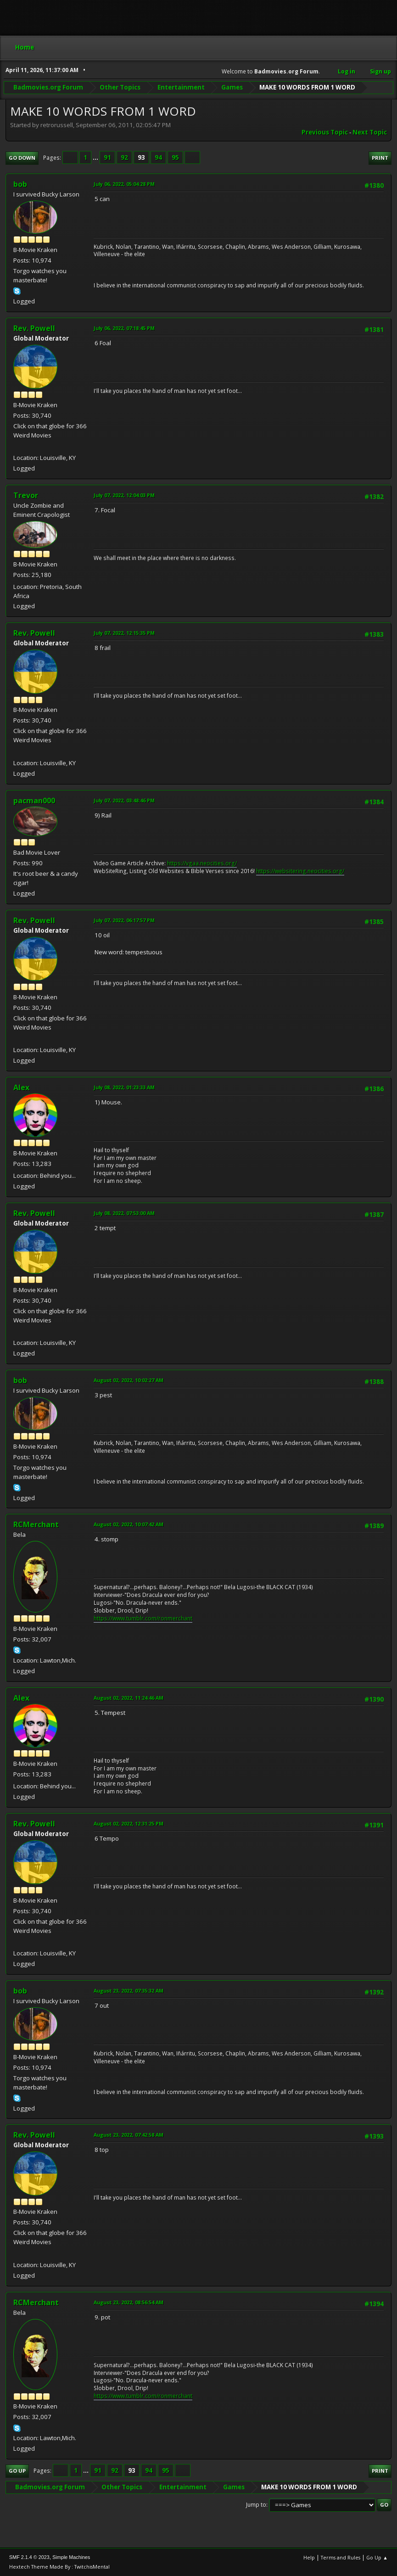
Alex (21, 1087)
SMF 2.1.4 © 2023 (29, 2557)
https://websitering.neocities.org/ (300, 871)
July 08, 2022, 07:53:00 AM (124, 1213)
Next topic (369, 132)
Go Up (17, 2470)
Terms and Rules (340, 2557)
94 (158, 157)
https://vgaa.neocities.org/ (202, 863)
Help (309, 2557)
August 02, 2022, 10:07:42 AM (128, 1524)
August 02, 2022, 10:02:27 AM (128, 1380)
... (96, 157)
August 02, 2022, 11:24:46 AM (128, 1697)
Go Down (22, 157)
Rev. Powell (34, 328)
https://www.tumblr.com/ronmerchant (143, 1618)
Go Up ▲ (377, 2557)
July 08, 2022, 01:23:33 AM (124, 1087)
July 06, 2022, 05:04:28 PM (124, 183)
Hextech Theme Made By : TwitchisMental (59, 2566)
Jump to (256, 2505)
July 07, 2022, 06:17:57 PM (124, 920)
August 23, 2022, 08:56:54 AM (128, 2302)
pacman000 (34, 800)
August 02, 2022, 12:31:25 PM (128, 1823)
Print (380, 157)
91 (107, 157)
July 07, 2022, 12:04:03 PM (124, 495)
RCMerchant (36, 1524)
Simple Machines (71, 2557)
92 (124, 157)
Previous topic (325, 132)
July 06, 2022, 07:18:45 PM (124, 328)
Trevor (25, 495)
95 (175, 157)
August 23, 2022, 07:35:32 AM (128, 1990)
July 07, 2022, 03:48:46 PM (124, 800)
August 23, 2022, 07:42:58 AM (128, 2134)
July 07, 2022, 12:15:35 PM (124, 632)
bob (20, 184)
